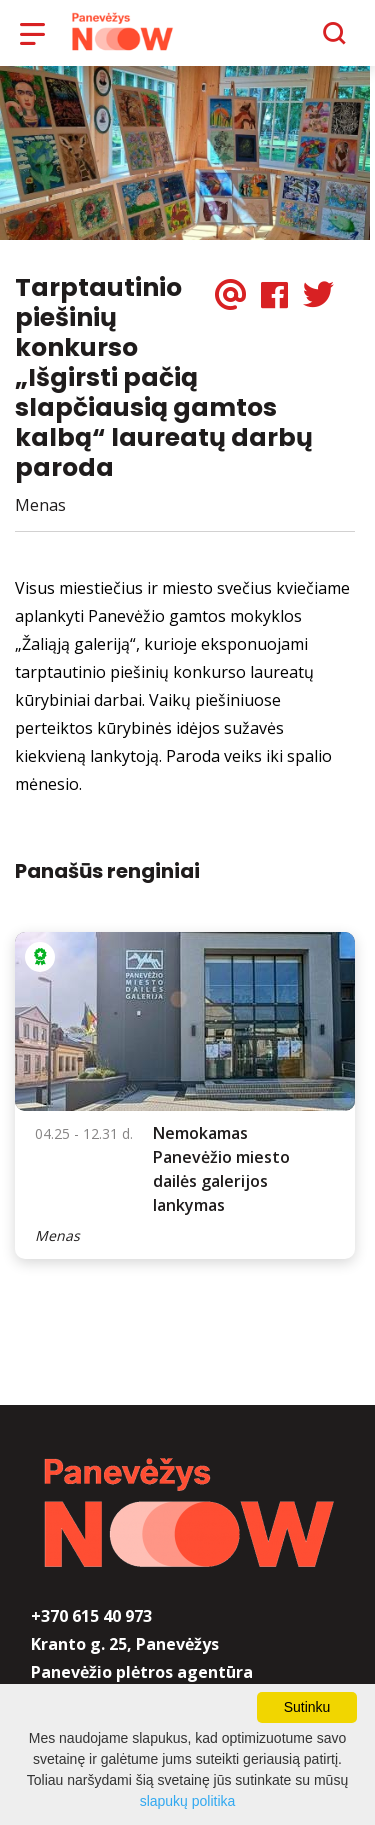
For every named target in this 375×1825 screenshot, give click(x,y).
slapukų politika (188, 1801)
